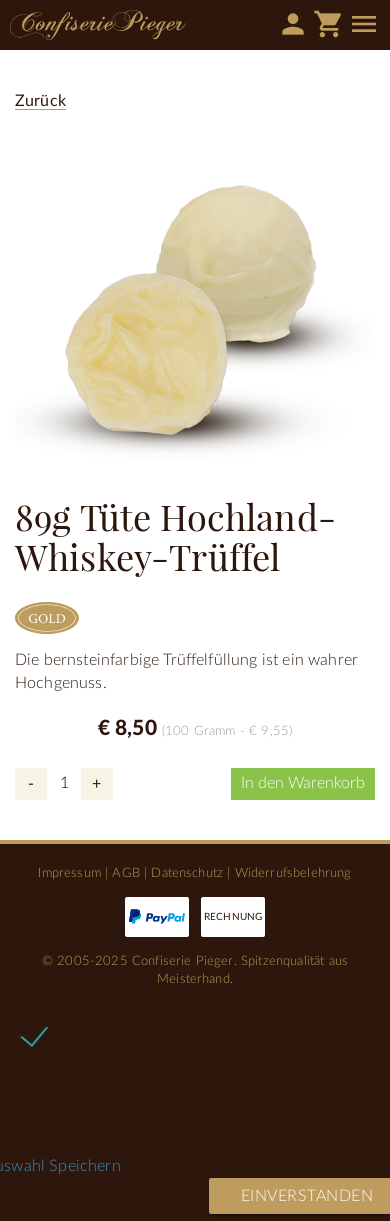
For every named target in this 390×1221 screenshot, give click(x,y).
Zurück (40, 101)
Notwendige (99, 1035)
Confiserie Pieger (98, 25)
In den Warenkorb (303, 783)
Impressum (69, 873)
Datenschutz (187, 873)
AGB (125, 873)
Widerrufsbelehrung (293, 873)
